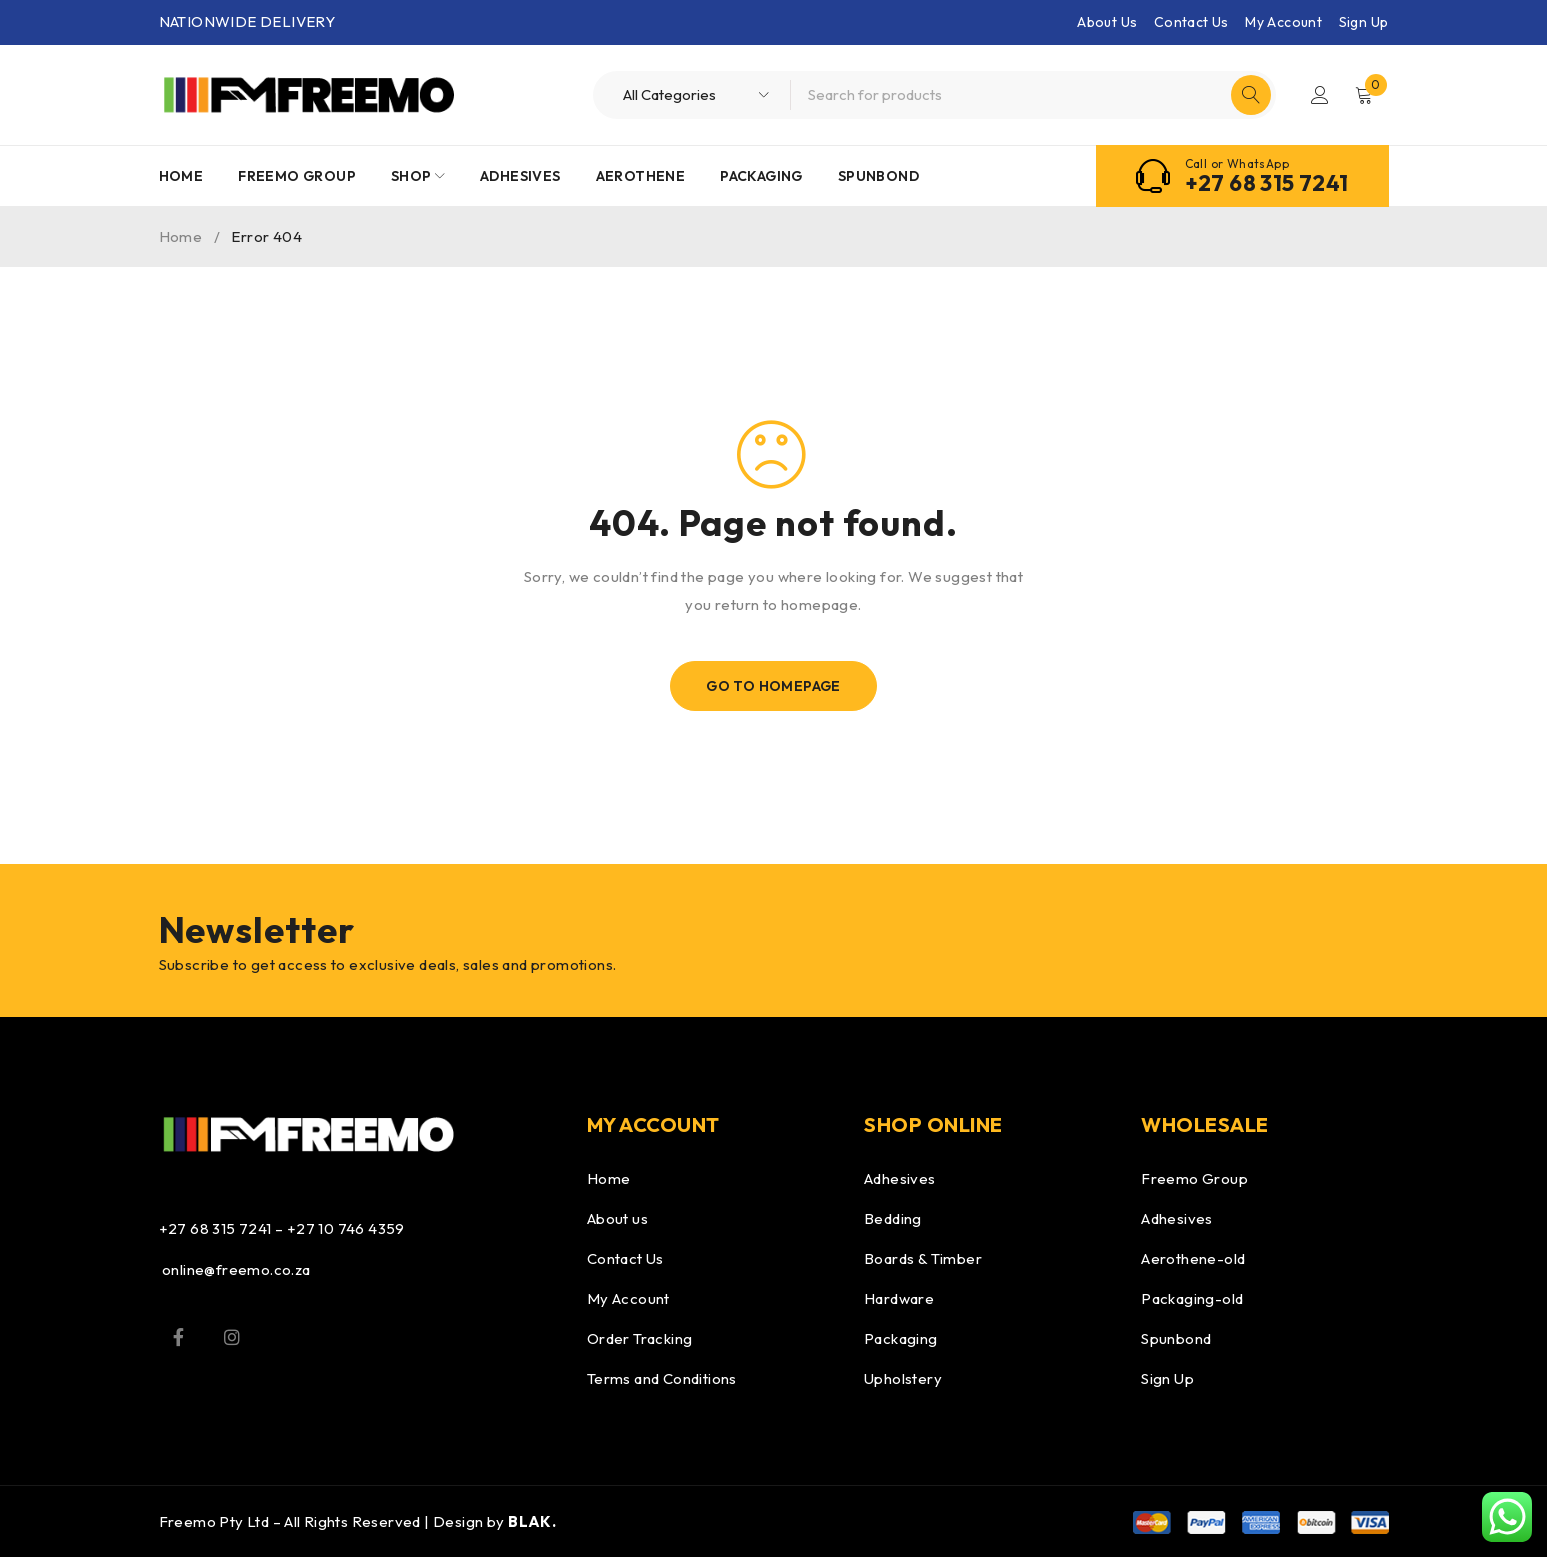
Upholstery (903, 1378)
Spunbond (1176, 1338)
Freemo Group (1194, 1178)
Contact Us (1191, 22)
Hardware (899, 1298)
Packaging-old (1192, 1298)
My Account (1283, 22)
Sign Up (1364, 22)
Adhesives (900, 1178)
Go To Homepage (773, 686)
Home (181, 236)
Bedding (893, 1218)
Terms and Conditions (662, 1378)
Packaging (901, 1338)
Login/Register (1320, 95)
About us (617, 1218)
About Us (1107, 22)
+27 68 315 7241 (1267, 183)
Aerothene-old (1193, 1258)
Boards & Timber (923, 1258)
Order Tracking (640, 1338)
